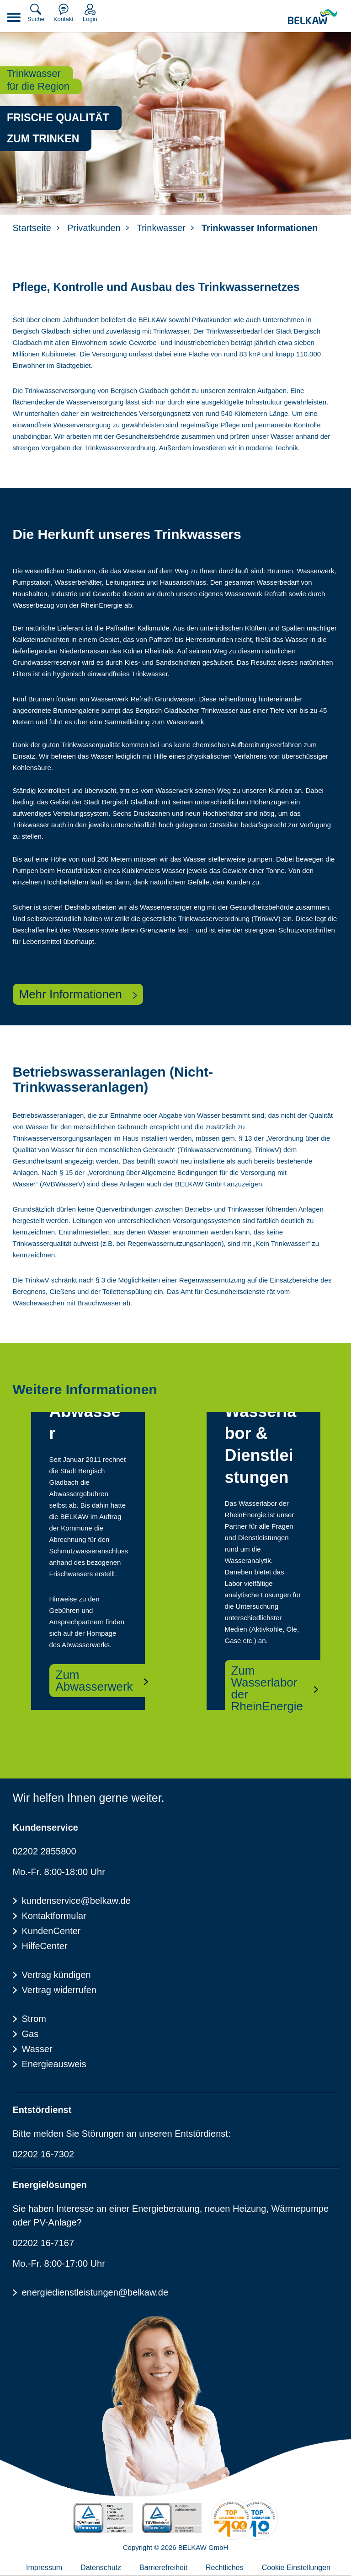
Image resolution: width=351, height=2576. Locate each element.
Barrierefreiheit (163, 2567)
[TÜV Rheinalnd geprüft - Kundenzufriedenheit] (172, 2518)
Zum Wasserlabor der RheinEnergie (267, 1688)
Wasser (37, 2049)
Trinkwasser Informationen (260, 228)
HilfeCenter (45, 1946)
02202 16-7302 (43, 2154)
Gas (30, 2034)
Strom (34, 2019)
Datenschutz (100, 2567)
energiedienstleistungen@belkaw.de (95, 2292)
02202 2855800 (44, 1851)
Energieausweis (54, 2064)
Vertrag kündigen (56, 1975)
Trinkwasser (161, 228)
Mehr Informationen (70, 994)
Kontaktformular (54, 1916)
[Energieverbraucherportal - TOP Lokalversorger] (244, 2519)
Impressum (44, 2567)
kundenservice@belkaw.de (76, 1901)
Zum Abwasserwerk (94, 1680)
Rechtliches (225, 2567)
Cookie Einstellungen (296, 2567)
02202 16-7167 (43, 2243)
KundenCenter (51, 1931)
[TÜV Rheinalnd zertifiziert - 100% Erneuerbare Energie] (103, 2518)
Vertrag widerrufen (59, 1990)
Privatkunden (94, 228)
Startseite (32, 228)
